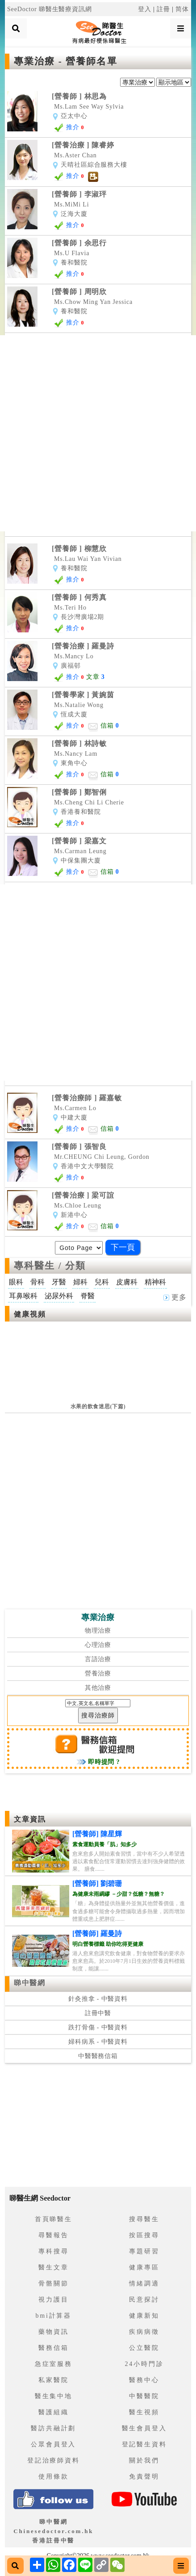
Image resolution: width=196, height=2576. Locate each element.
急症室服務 (53, 2364)
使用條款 (53, 2476)
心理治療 (98, 1645)
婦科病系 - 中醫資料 (98, 2041)
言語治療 (98, 1659)
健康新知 (144, 2315)
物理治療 (98, 1630)
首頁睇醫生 (53, 2219)
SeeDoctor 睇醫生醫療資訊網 (49, 9)
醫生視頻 (144, 2412)
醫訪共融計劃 (53, 2428)
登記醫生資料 (144, 2444)
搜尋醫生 (144, 2219)
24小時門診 (144, 2364)
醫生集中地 (53, 2396)
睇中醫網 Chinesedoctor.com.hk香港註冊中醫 (53, 2531)
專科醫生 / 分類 (50, 1265)
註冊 (163, 9)
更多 (175, 1297)
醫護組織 (53, 2412)
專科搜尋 (53, 2251)
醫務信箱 (53, 2347)
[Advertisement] (98, 433)
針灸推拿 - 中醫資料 (98, 1998)
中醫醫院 (144, 2396)
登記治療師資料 (53, 2460)
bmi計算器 (54, 2315)
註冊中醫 (98, 2013)
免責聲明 (144, 2476)
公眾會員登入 (53, 2444)
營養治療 (98, 1673)
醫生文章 (53, 2267)
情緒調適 (144, 2283)
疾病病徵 (144, 2331)
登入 (144, 9)
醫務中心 (144, 2380)
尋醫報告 (53, 2235)
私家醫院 (53, 2380)
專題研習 (144, 2251)
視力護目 (53, 2299)
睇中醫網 (29, 1983)
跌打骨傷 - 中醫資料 (98, 2027)
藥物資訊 (53, 2331)
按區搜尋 (144, 2235)
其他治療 (98, 1687)
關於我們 (144, 2460)
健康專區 (144, 2267)
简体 (182, 9)
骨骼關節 (53, 2283)
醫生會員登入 (144, 2428)
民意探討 (144, 2299)
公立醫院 (144, 2347)
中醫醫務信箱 (98, 2056)
